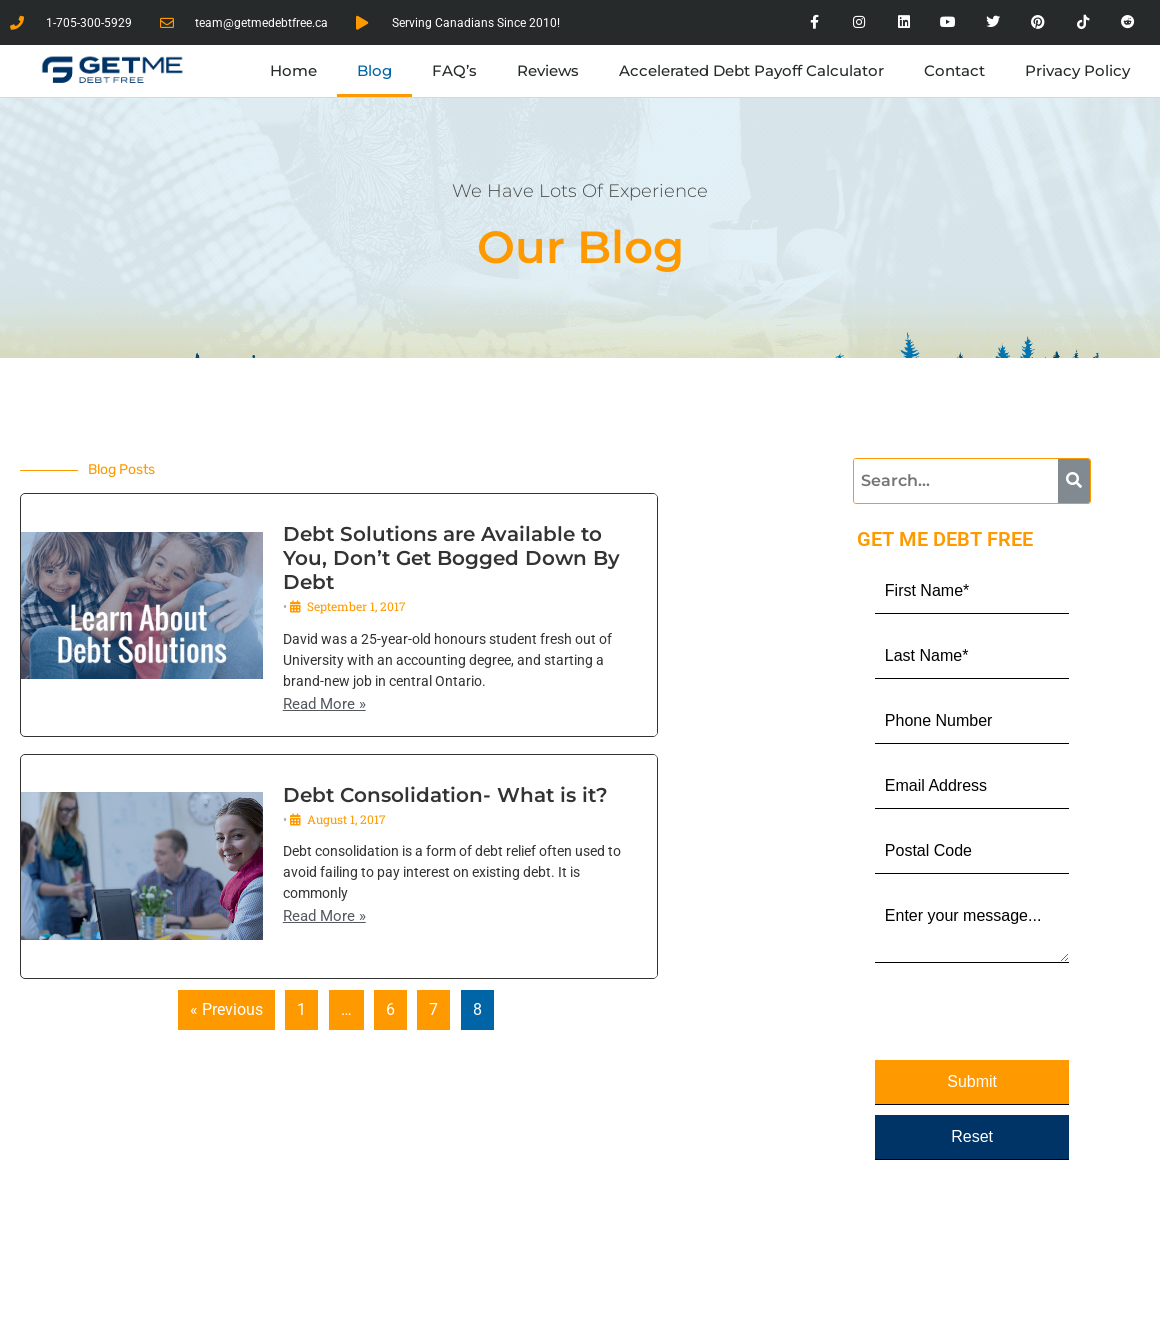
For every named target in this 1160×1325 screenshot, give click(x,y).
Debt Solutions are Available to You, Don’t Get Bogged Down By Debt (451, 558)
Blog (374, 70)
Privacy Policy (1077, 70)
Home (293, 70)
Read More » (324, 704)
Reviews (548, 70)
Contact (954, 70)
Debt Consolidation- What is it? (445, 795)
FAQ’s (454, 70)
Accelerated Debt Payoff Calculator (751, 70)
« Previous (226, 1009)
